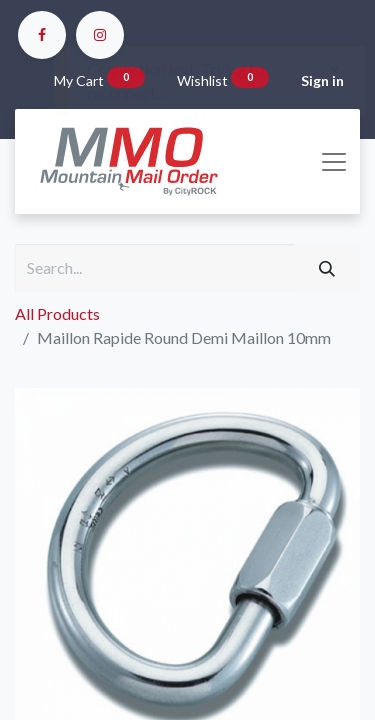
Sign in (322, 80)
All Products (57, 313)
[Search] (327, 268)
